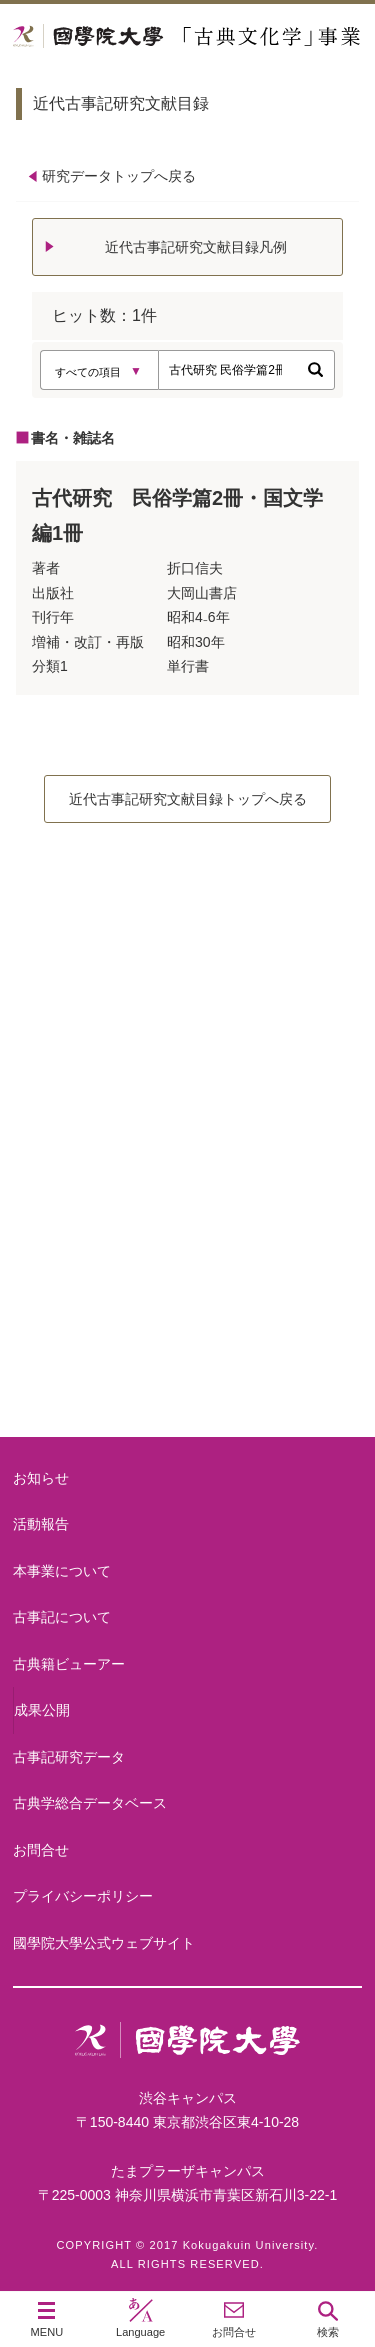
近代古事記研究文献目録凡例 (196, 247)
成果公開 (42, 1710)
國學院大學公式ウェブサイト (104, 1943)
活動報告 (41, 1524)
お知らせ (41, 1478)
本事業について (188, 1040)
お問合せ (41, 1850)
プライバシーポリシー (83, 1896)
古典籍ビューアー (188, 1360)
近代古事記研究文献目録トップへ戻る (188, 799)
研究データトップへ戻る (119, 176)
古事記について (188, 1200)
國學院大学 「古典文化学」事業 (187, 36)
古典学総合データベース (90, 1803)
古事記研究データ (69, 1757)
